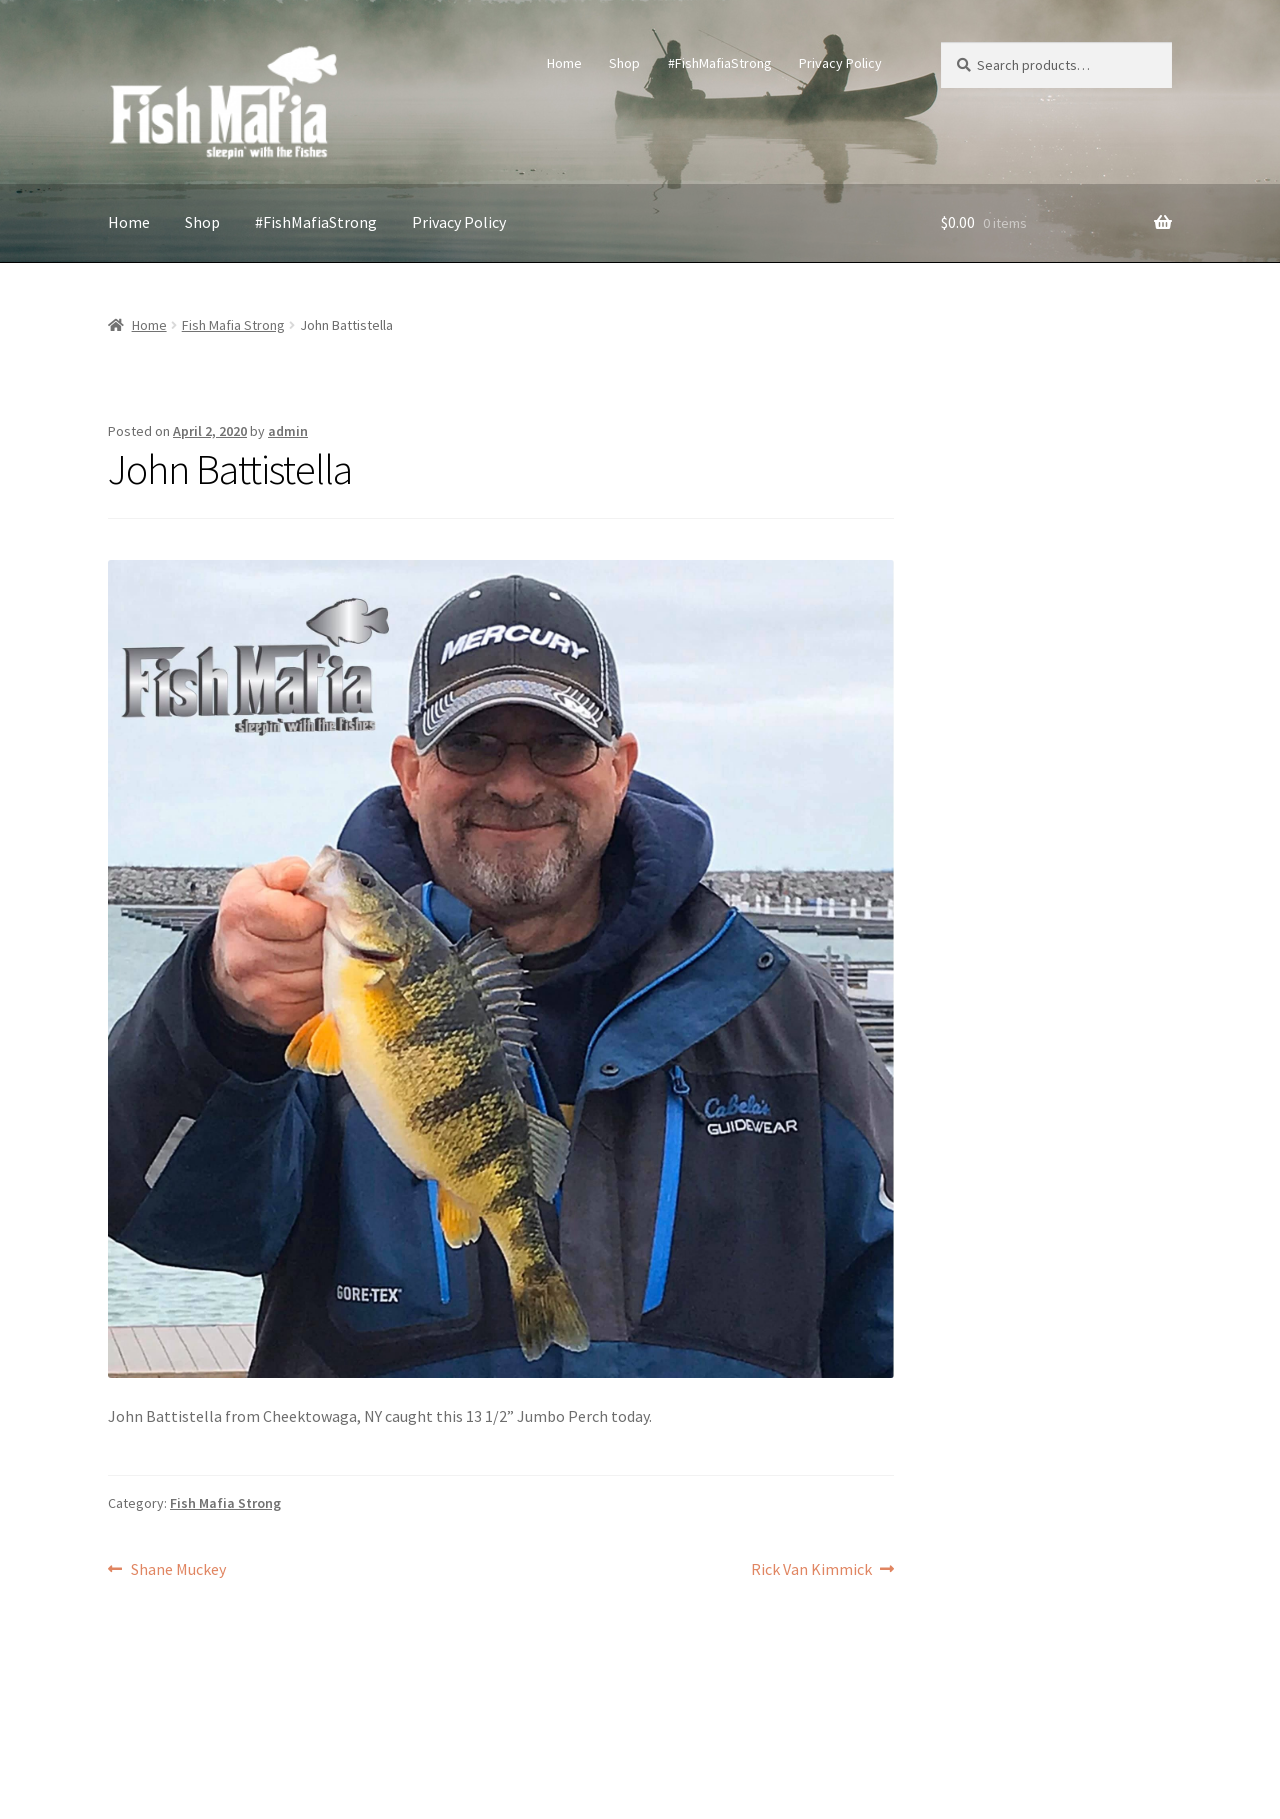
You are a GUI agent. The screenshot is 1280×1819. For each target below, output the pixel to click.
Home (564, 63)
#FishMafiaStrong (720, 63)
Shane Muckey (178, 1570)
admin (288, 431)
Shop (624, 63)
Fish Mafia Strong (233, 325)
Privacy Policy (840, 63)
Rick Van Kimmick (811, 1570)
